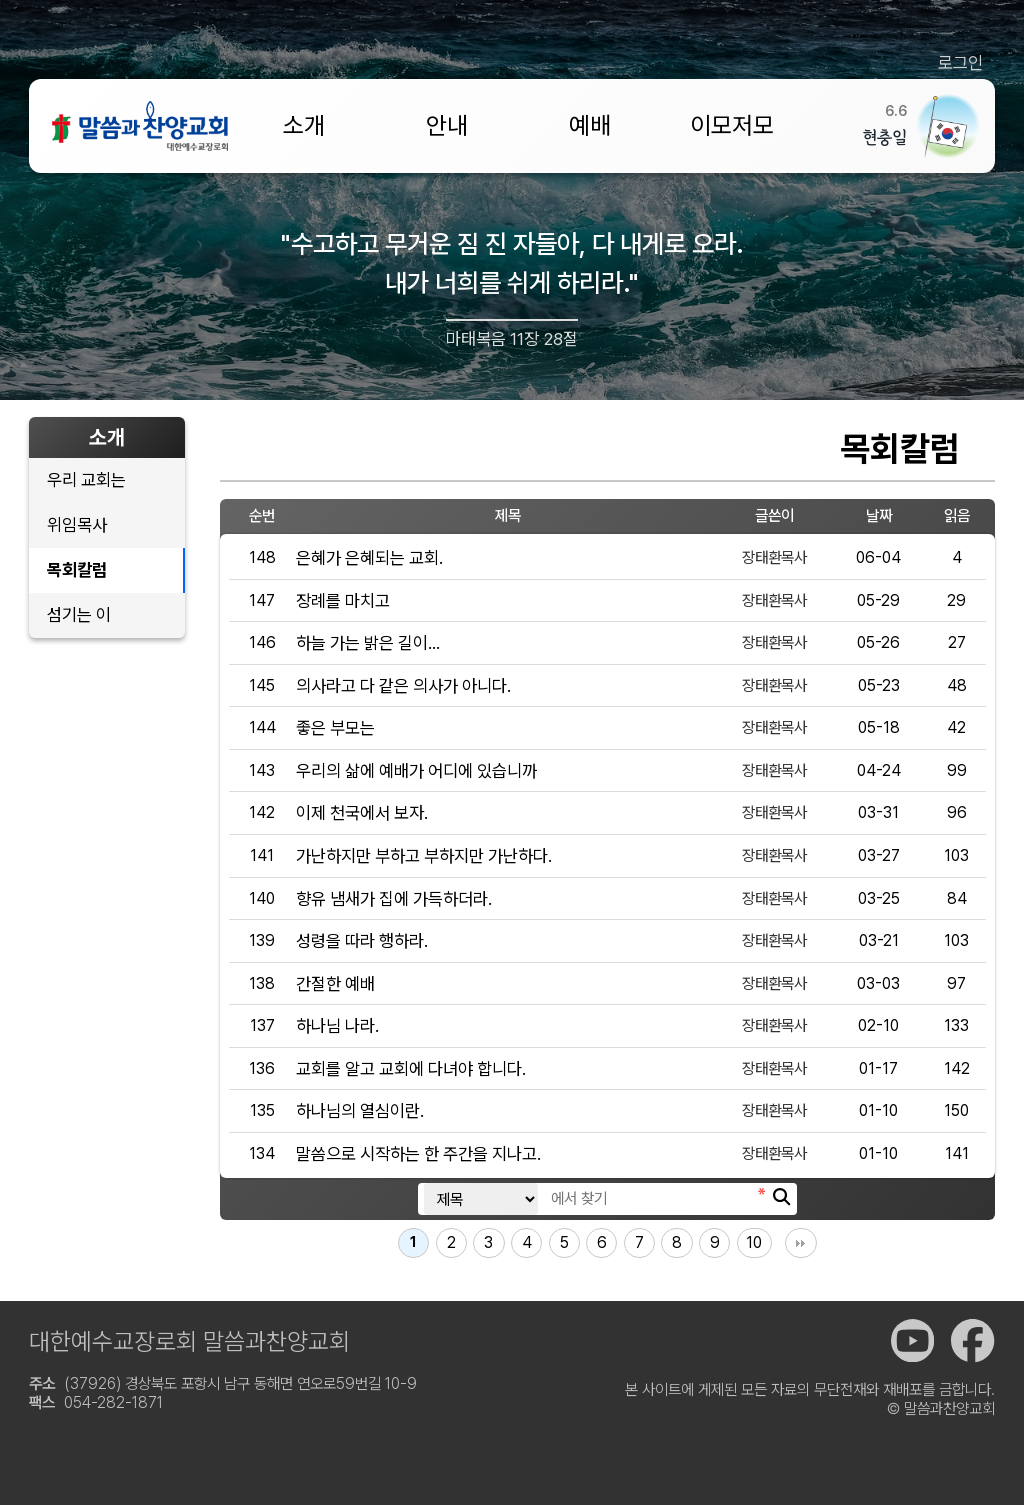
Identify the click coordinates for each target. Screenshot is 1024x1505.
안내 (447, 125)
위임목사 (77, 524)
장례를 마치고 (343, 600)
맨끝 (800, 1243)
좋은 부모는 (335, 727)
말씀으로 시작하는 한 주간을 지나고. (418, 1153)
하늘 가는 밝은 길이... (368, 642)
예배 (590, 125)
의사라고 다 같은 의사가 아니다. (403, 685)
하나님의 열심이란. (360, 1110)
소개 (304, 125)
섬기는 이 (79, 614)
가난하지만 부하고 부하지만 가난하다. (424, 855)
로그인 (960, 62)
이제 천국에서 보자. (362, 812)
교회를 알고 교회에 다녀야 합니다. (411, 1068)
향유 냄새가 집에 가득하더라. (394, 898)
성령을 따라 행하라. (362, 940)
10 (754, 1242)
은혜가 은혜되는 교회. (369, 557)
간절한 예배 (335, 983)
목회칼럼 (77, 569)
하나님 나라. (337, 1025)
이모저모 (732, 125)
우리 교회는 (86, 479)
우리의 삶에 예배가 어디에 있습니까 (416, 770)
